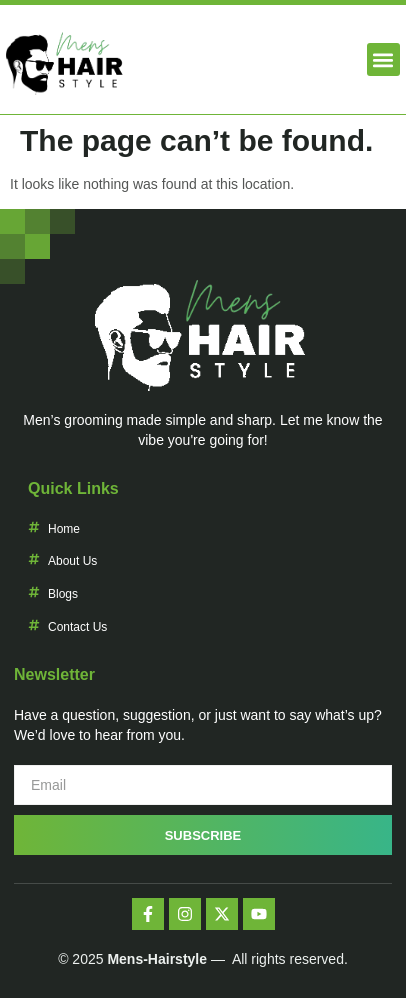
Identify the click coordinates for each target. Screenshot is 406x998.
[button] (383, 59)
